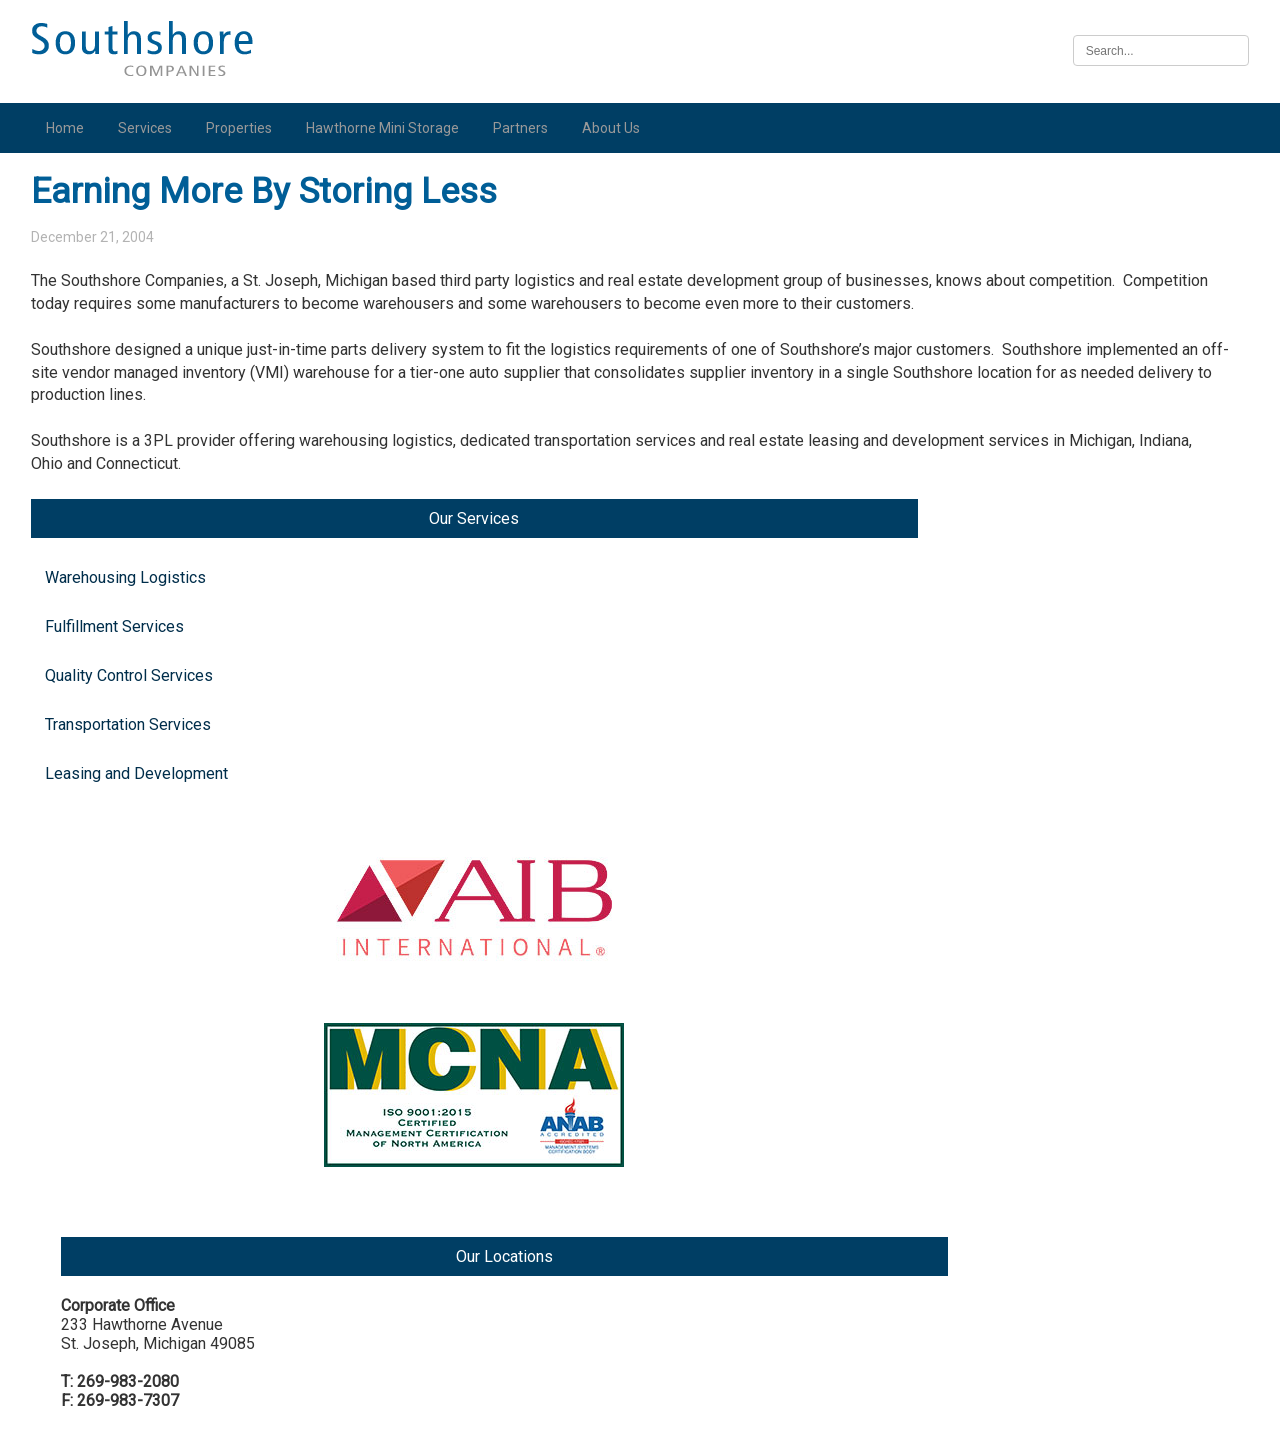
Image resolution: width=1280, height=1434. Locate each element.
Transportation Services (135, 408)
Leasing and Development (99, 467)
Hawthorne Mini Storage (389, 128)
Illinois (1054, 935)
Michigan (1062, 403)
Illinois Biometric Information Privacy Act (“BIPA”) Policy (640, 1407)
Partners (527, 128)
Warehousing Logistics (132, 261)
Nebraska (1064, 1239)
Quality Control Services (136, 359)
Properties (246, 128)
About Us (618, 128)
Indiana (1056, 688)
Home (72, 128)
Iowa (1048, 1087)
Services (152, 128)
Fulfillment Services (121, 310)
